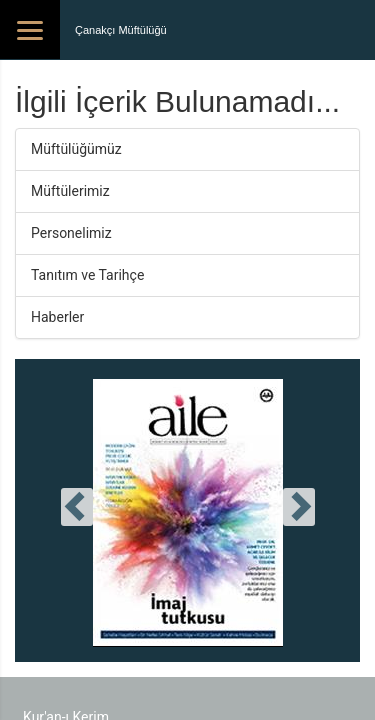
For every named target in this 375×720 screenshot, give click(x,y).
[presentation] (77, 507)
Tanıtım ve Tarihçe (87, 275)
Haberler (57, 317)
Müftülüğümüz (76, 149)
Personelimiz (71, 233)
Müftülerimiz (70, 191)
